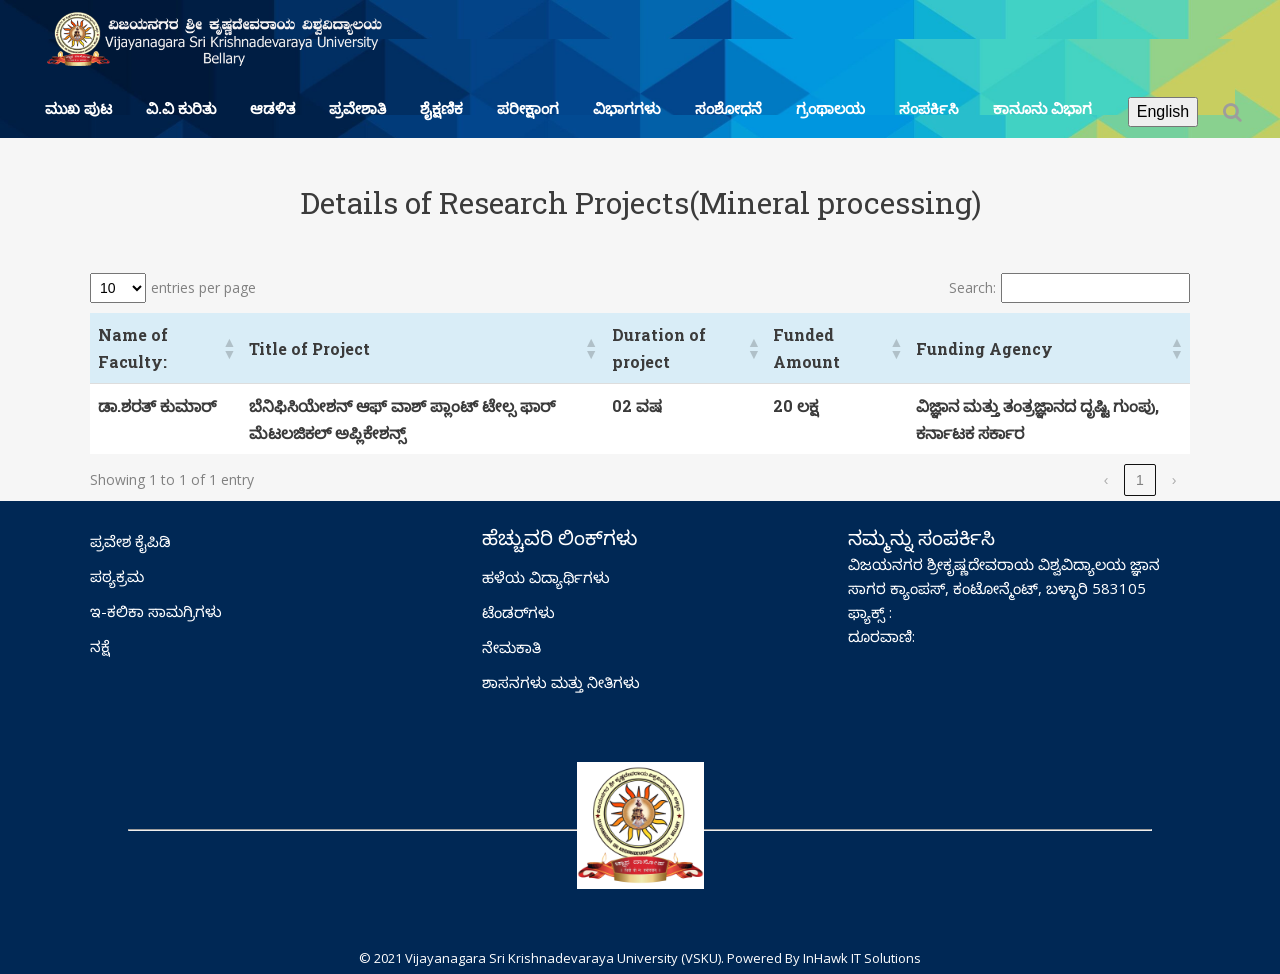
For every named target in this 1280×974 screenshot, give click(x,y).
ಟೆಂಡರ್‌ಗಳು (518, 612)
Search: (972, 287)
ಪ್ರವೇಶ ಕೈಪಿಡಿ (130, 541)
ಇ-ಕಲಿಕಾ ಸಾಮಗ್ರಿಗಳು (156, 611)
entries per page (203, 287)
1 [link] (1140, 480)
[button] (228, 348)
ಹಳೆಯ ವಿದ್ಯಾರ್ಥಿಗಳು (546, 577)
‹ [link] (1106, 480)
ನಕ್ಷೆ (100, 646)
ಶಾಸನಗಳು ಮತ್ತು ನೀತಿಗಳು (561, 682)
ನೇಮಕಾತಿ (511, 647)
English (1163, 111)
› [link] (1174, 480)
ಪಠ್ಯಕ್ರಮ (117, 576)
